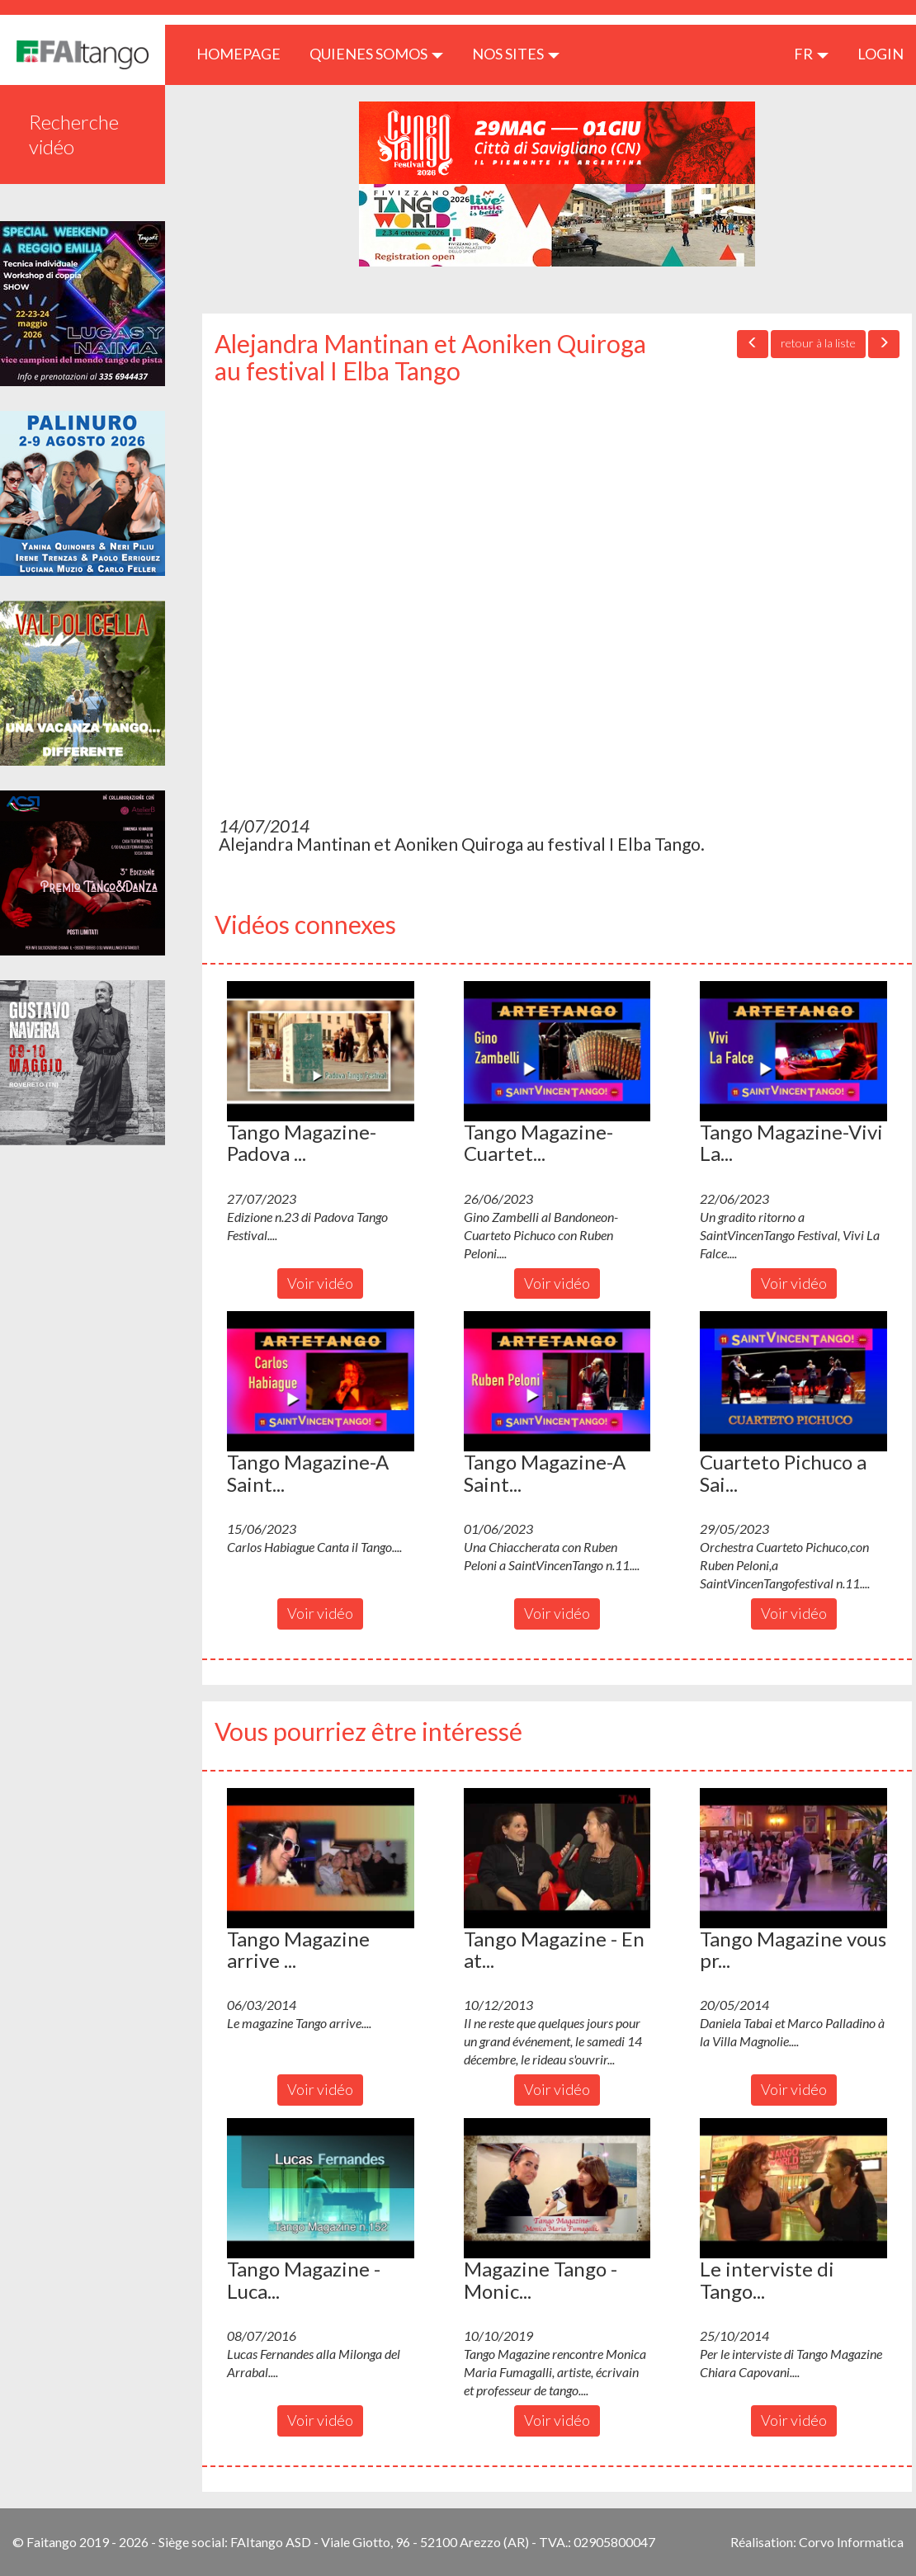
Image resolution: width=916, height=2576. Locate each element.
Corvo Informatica (851, 2542)
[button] (320, 1051)
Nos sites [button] (516, 54)
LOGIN (880, 54)
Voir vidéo (320, 1283)
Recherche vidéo (74, 134)
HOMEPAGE (244, 53)
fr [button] (811, 54)
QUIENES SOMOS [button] (376, 54)
